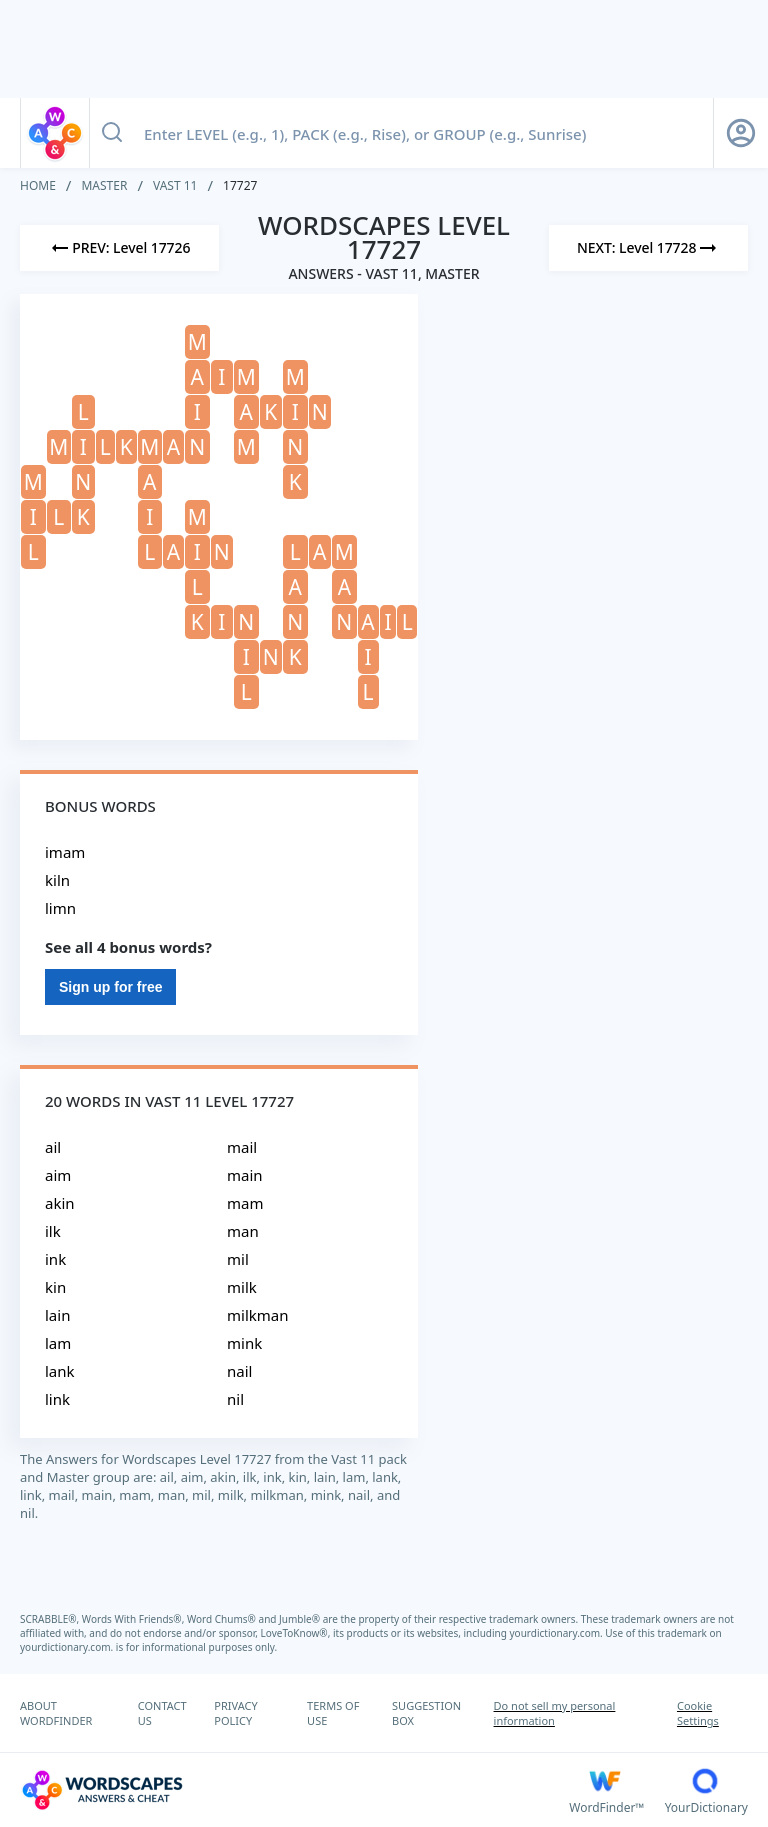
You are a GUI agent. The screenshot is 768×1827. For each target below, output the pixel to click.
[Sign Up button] (741, 133)
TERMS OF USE (333, 1713)
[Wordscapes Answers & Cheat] (294, 1790)
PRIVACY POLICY (235, 1713)
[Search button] (112, 133)
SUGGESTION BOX (426, 1713)
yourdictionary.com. (558, 1633)
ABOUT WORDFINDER (56, 1713)
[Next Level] (648, 248)
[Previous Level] (119, 248)
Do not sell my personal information (555, 1713)
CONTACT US (162, 1713)
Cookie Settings (698, 1713)
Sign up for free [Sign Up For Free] (110, 987)
